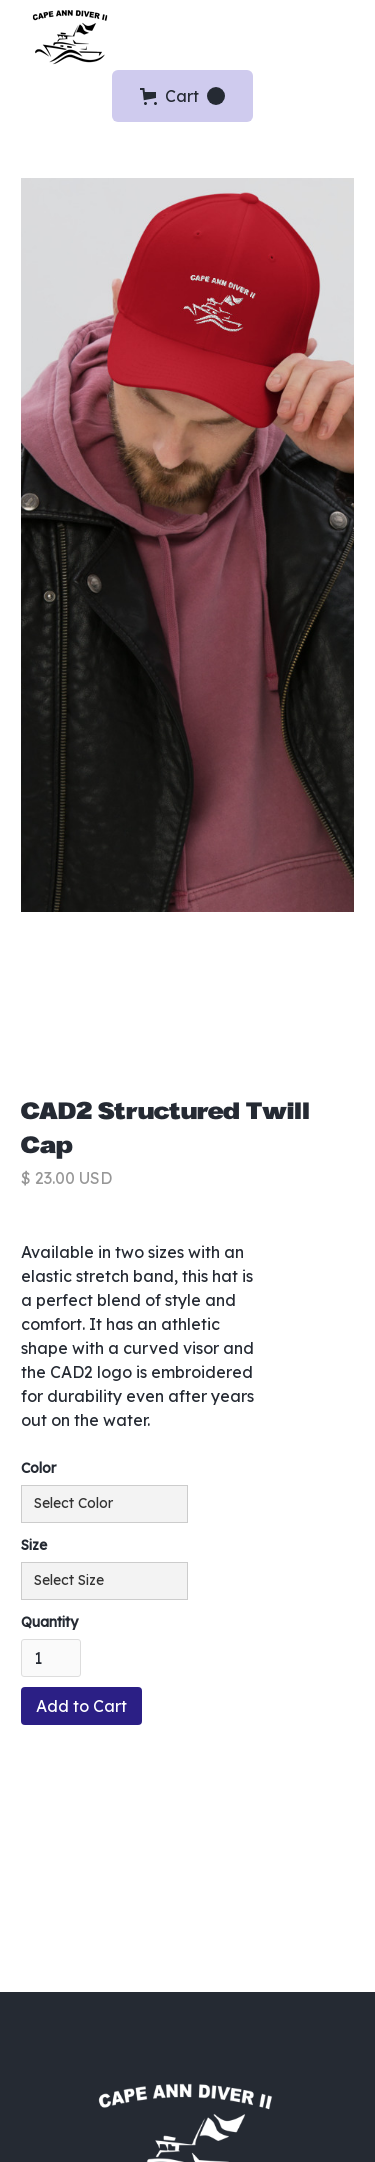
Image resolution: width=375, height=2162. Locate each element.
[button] (347, 35)
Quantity (49, 1622)
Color (38, 1468)
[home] (66, 35)
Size (34, 1545)
